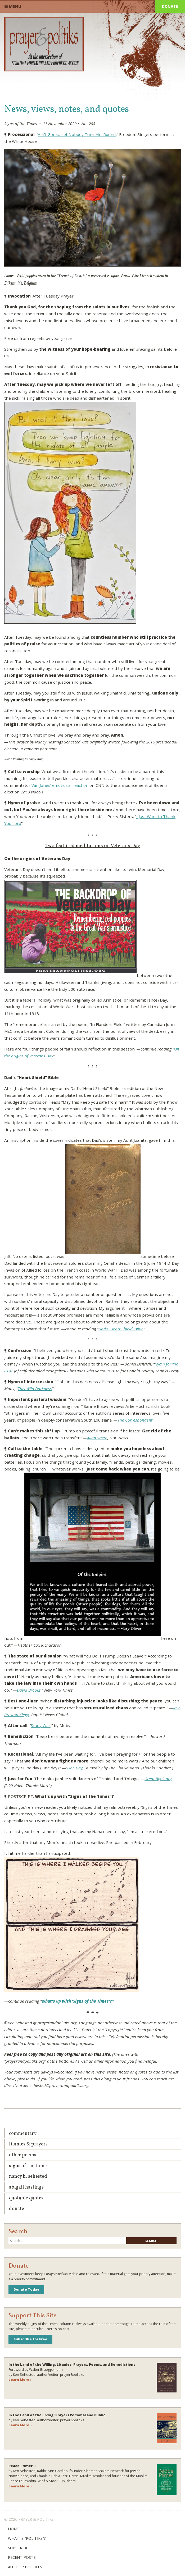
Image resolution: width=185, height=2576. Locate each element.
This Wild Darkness (35, 1388)
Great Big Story (158, 1778)
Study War (40, 1725)
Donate (170, 6)
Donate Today (26, 2289)
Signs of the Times (28, 2166)
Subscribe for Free (30, 2339)
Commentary (23, 2133)
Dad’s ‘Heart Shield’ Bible (120, 1328)
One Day (75, 1767)
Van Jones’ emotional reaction (59, 785)
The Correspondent (135, 1420)
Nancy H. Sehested (28, 2176)
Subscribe (18, 2547)
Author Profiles (25, 2566)
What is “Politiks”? (27, 2538)
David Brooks (29, 1690)
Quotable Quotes (26, 2198)
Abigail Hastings (26, 2187)
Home (13, 2528)
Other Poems (22, 2155)
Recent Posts (22, 2557)
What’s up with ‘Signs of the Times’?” (78, 2001)
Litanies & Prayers (28, 2144)
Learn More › (19, 2379)
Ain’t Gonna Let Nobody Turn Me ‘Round (77, 134)
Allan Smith (97, 1437)
